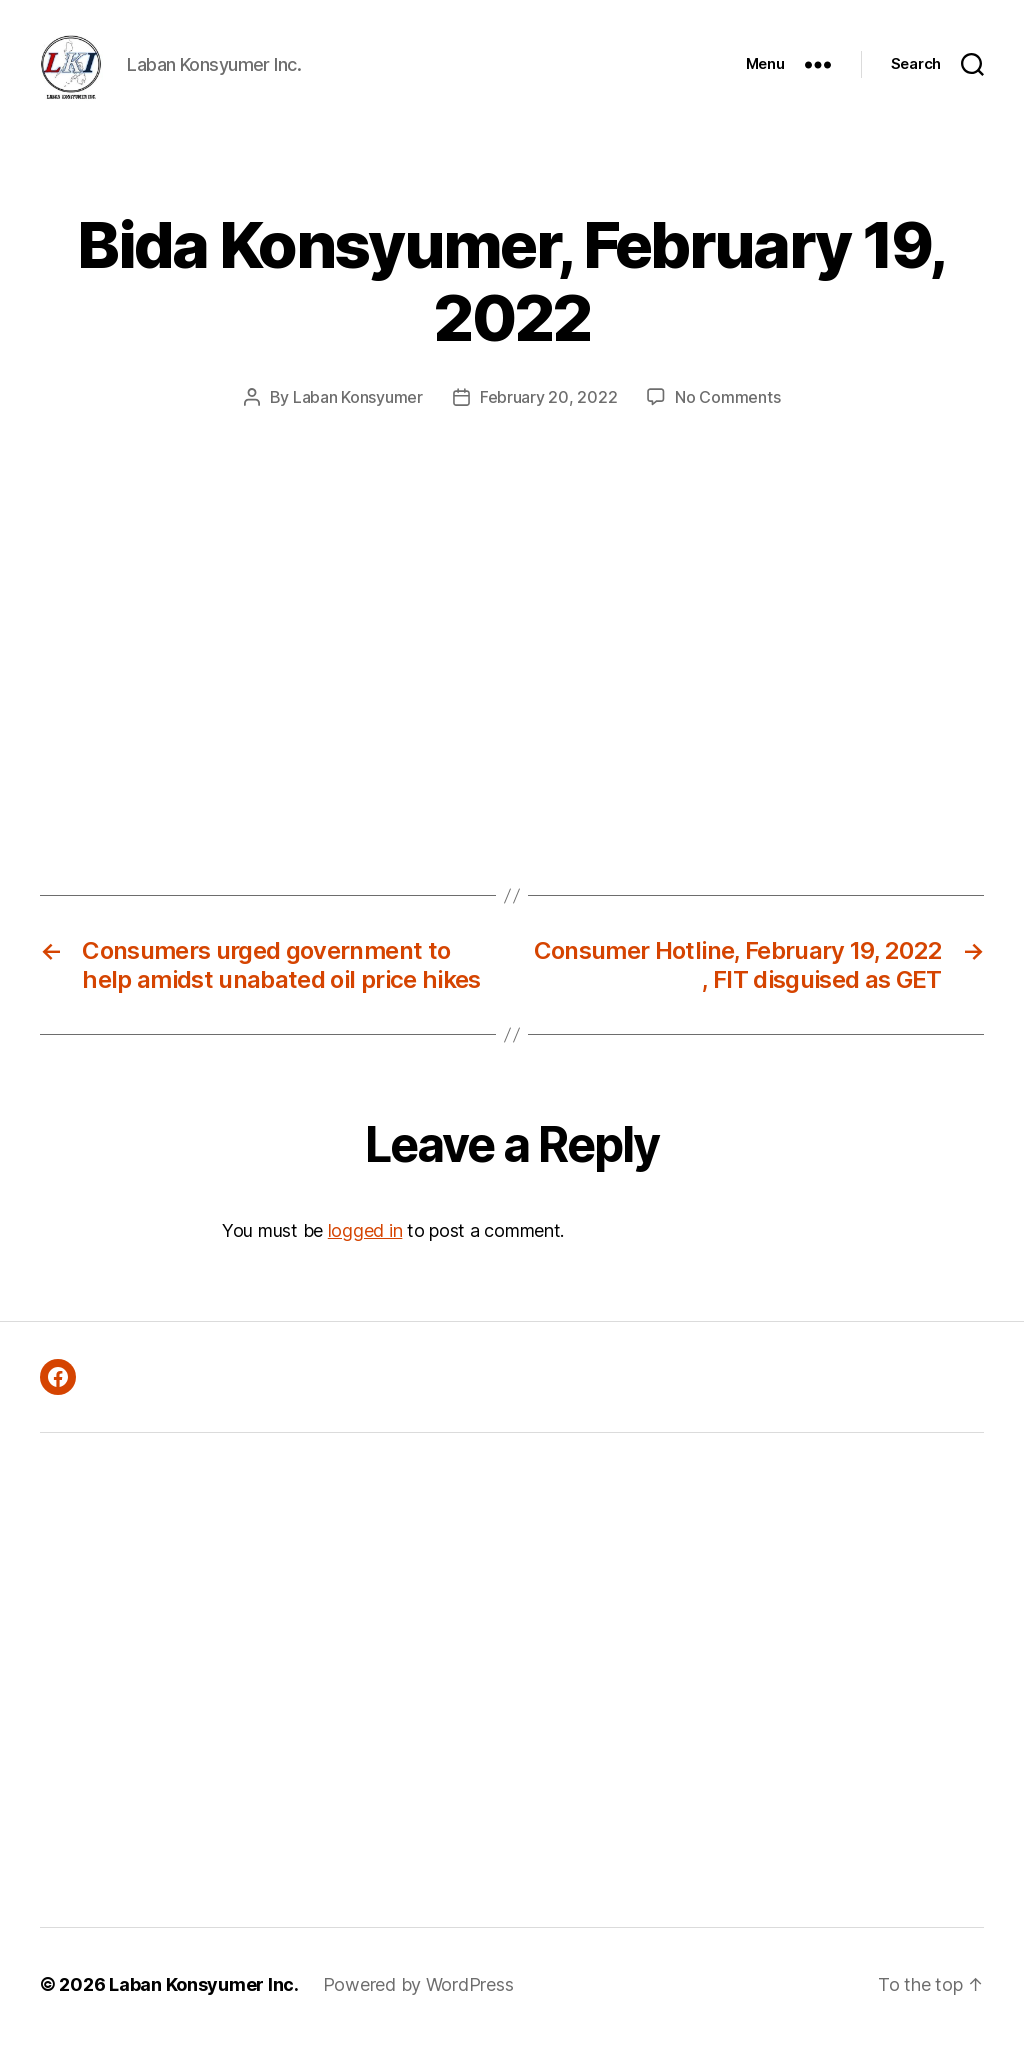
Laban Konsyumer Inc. (204, 2001)
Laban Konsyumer (358, 414)
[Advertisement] (286, 1697)
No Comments (727, 414)
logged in (365, 1247)
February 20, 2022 (548, 414)
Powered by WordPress (418, 2001)
